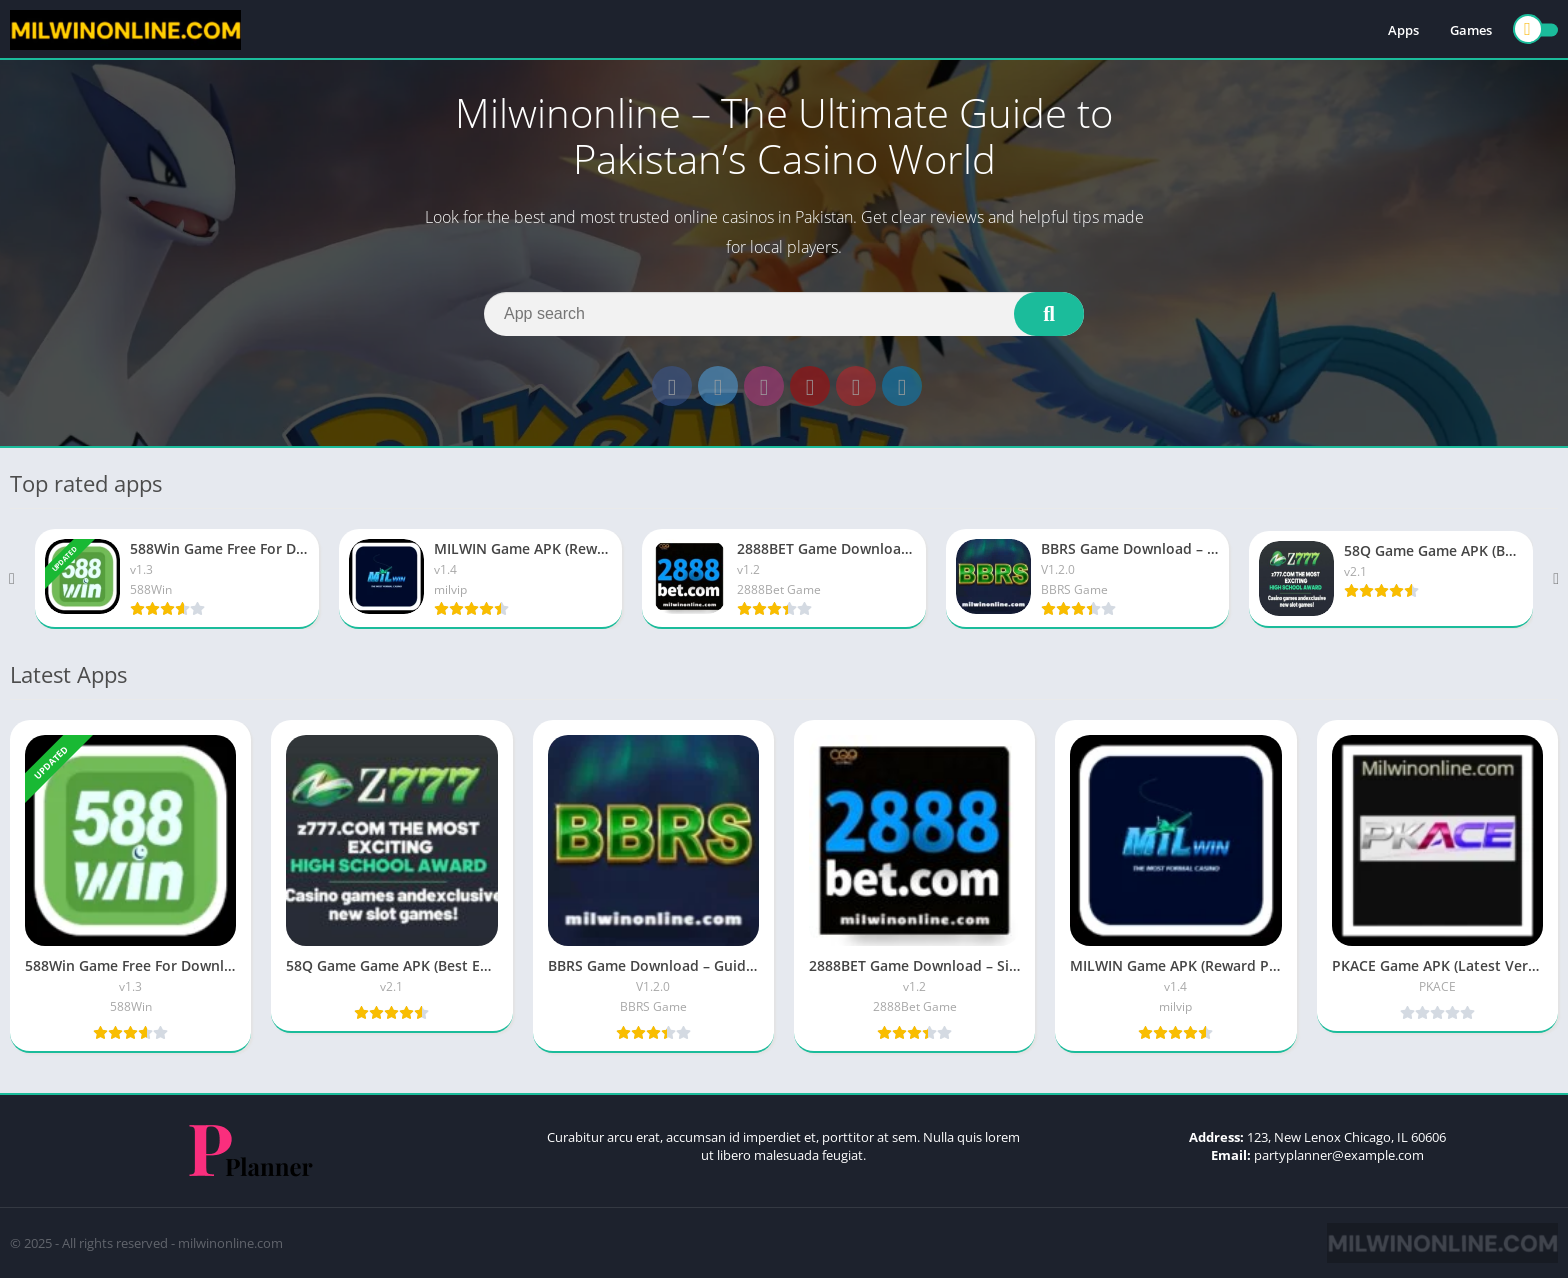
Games (1471, 30)
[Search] (784, 314)
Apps (1403, 30)
